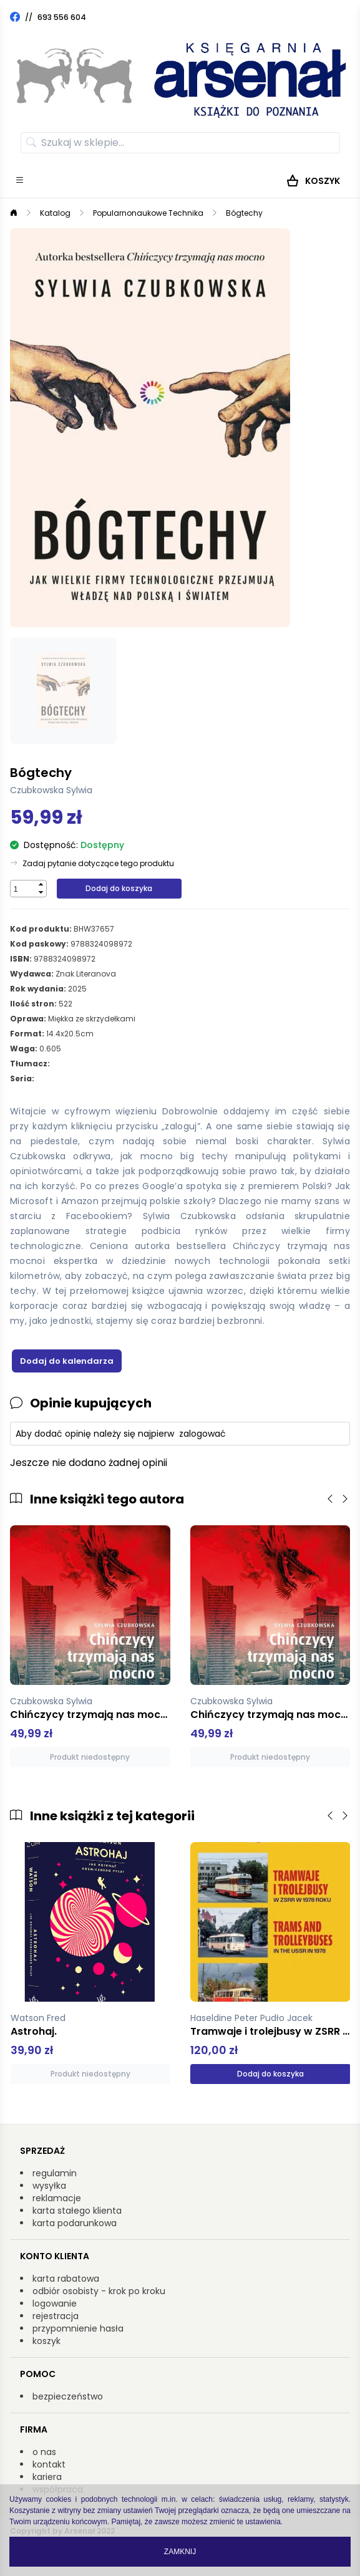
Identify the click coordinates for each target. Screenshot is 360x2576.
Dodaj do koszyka (118, 888)
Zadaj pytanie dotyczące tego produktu (98, 864)
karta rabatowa (65, 2278)
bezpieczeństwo (67, 2396)
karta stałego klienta (77, 2210)
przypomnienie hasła (78, 2328)
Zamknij (180, 2551)
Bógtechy (244, 213)
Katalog (55, 213)
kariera (47, 2477)
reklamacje (56, 2198)
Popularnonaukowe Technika (148, 213)
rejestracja (55, 2316)
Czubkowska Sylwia (51, 790)
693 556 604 (61, 17)
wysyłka (49, 2185)
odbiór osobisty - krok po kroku (98, 2291)
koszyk (46, 2341)
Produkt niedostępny (90, 1757)
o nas (44, 2452)
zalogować (202, 1433)
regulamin (54, 2173)
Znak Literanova (86, 973)
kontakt (49, 2464)
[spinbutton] (23, 889)
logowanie (54, 2303)
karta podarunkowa (74, 2223)
